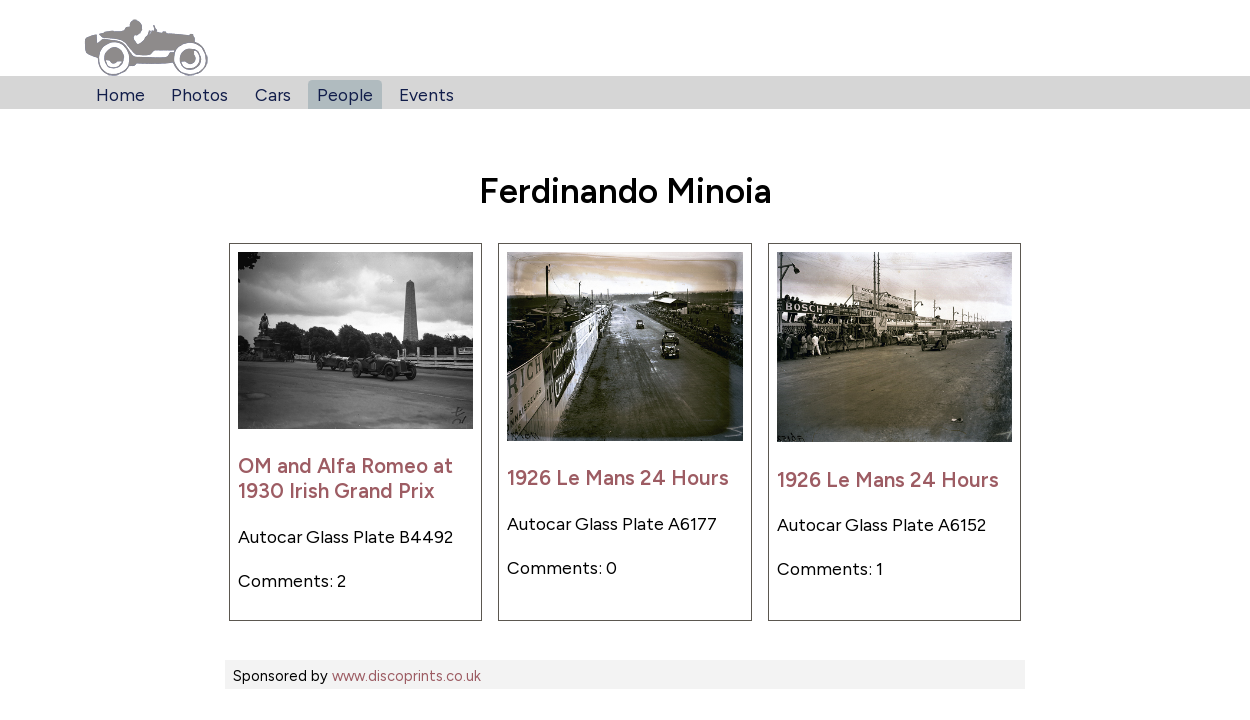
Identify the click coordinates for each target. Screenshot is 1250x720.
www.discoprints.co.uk (406, 676)
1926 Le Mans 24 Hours (618, 477)
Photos (199, 94)
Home (120, 94)
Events (426, 94)
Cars (273, 94)
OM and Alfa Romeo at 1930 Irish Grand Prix (345, 478)
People (345, 94)
